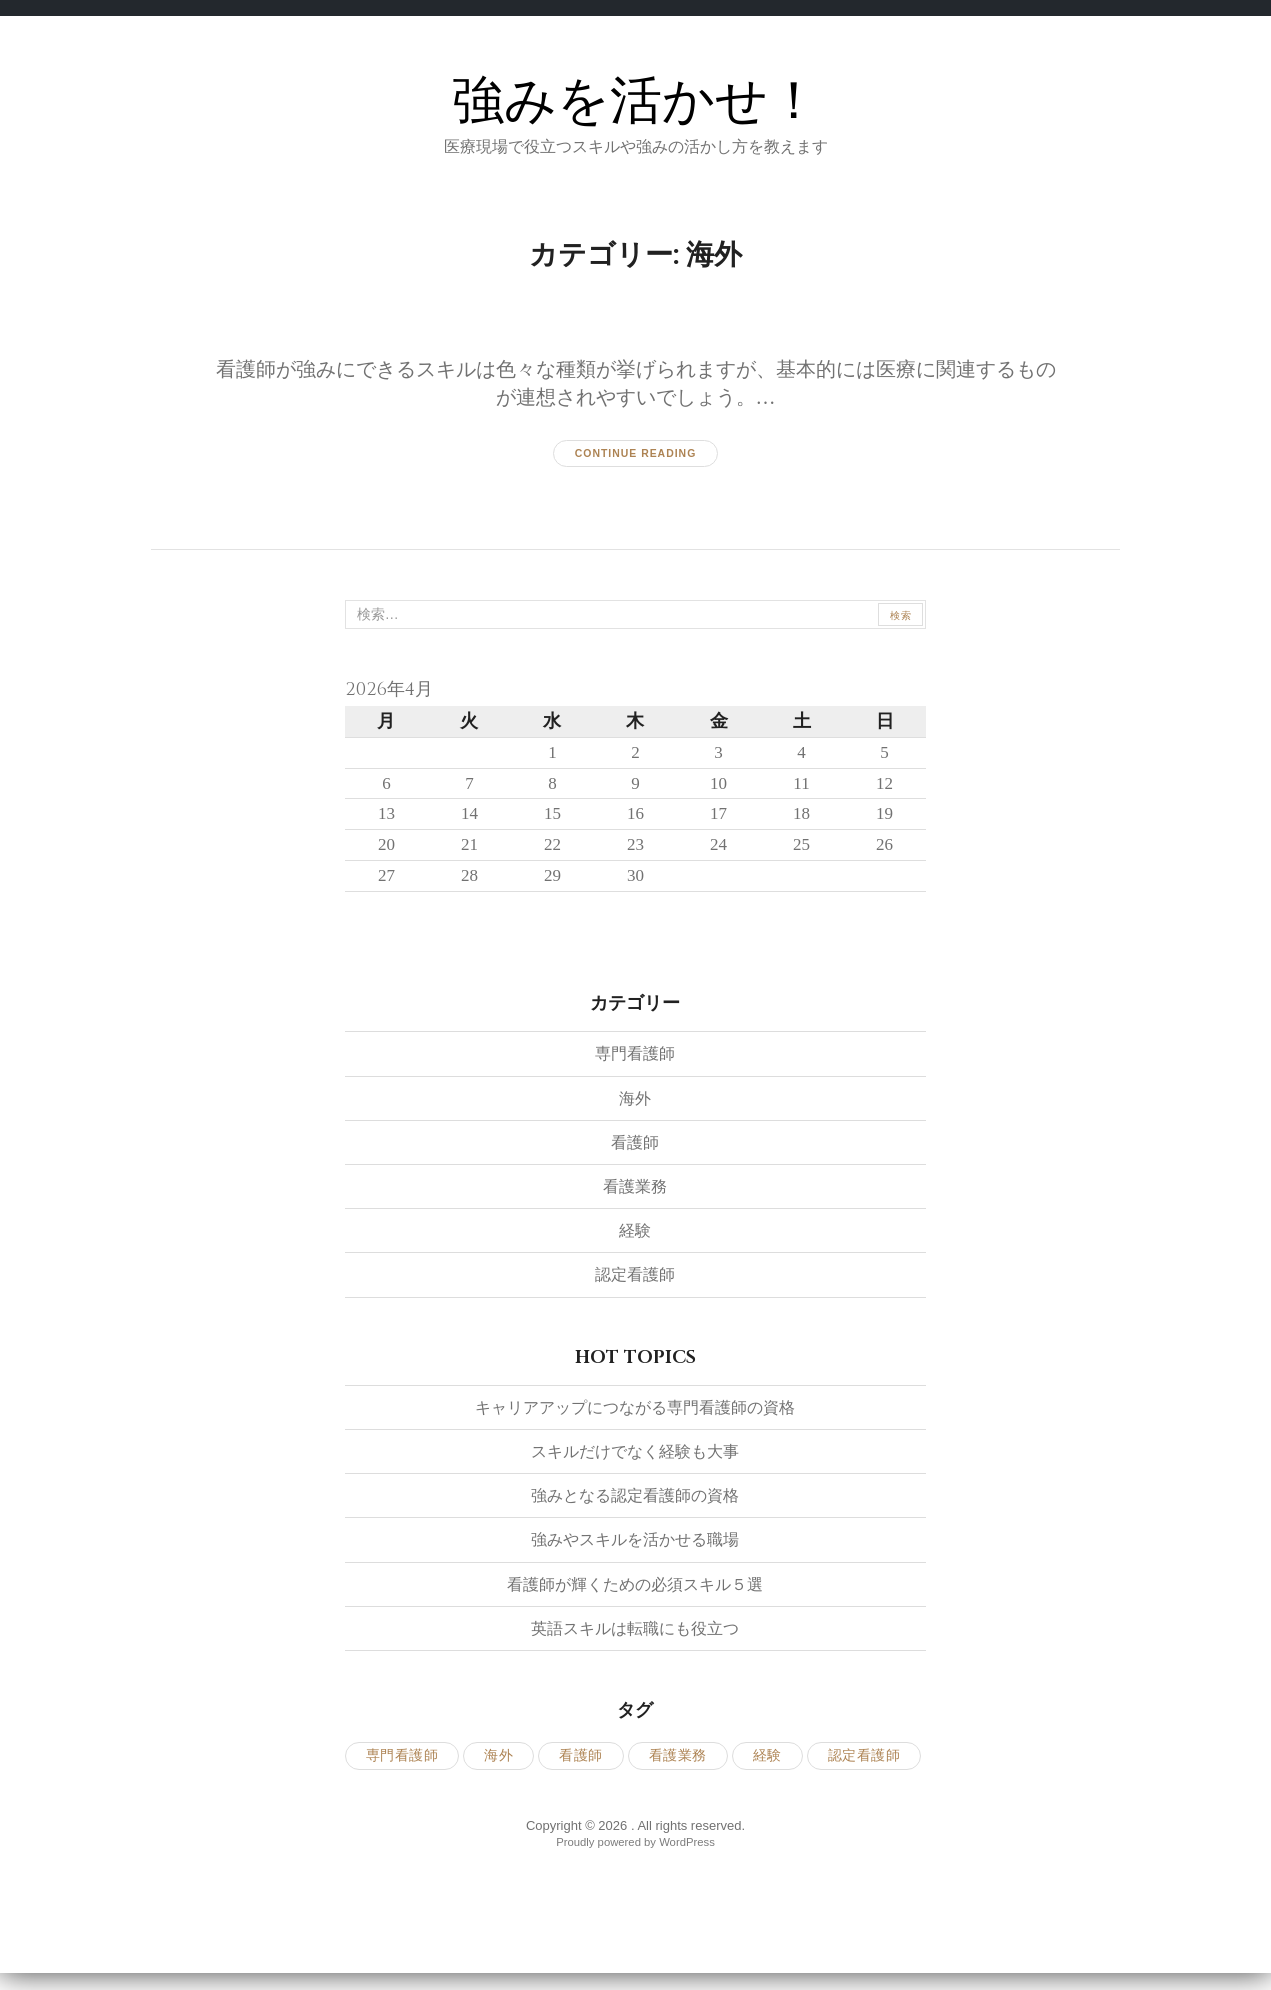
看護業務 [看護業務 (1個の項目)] (678, 1766)
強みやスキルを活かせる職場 (635, 1550)
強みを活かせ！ (636, 99)
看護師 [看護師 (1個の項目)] (581, 1766)
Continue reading (635, 453)
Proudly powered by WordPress (635, 1851)
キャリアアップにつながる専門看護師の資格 (635, 1417)
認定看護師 (635, 1285)
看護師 (635, 1152)
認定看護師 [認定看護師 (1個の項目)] (864, 1766)
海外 (635, 1108)
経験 (635, 1241)
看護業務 (635, 1196)
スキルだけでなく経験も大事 (635, 1461)
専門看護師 (635, 1064)
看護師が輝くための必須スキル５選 (635, 1594)
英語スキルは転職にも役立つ (635, 1638)
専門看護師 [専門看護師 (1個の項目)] (402, 1766)
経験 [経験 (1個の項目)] (767, 1766)
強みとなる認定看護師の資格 (635, 1506)
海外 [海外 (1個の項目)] (498, 1766)
